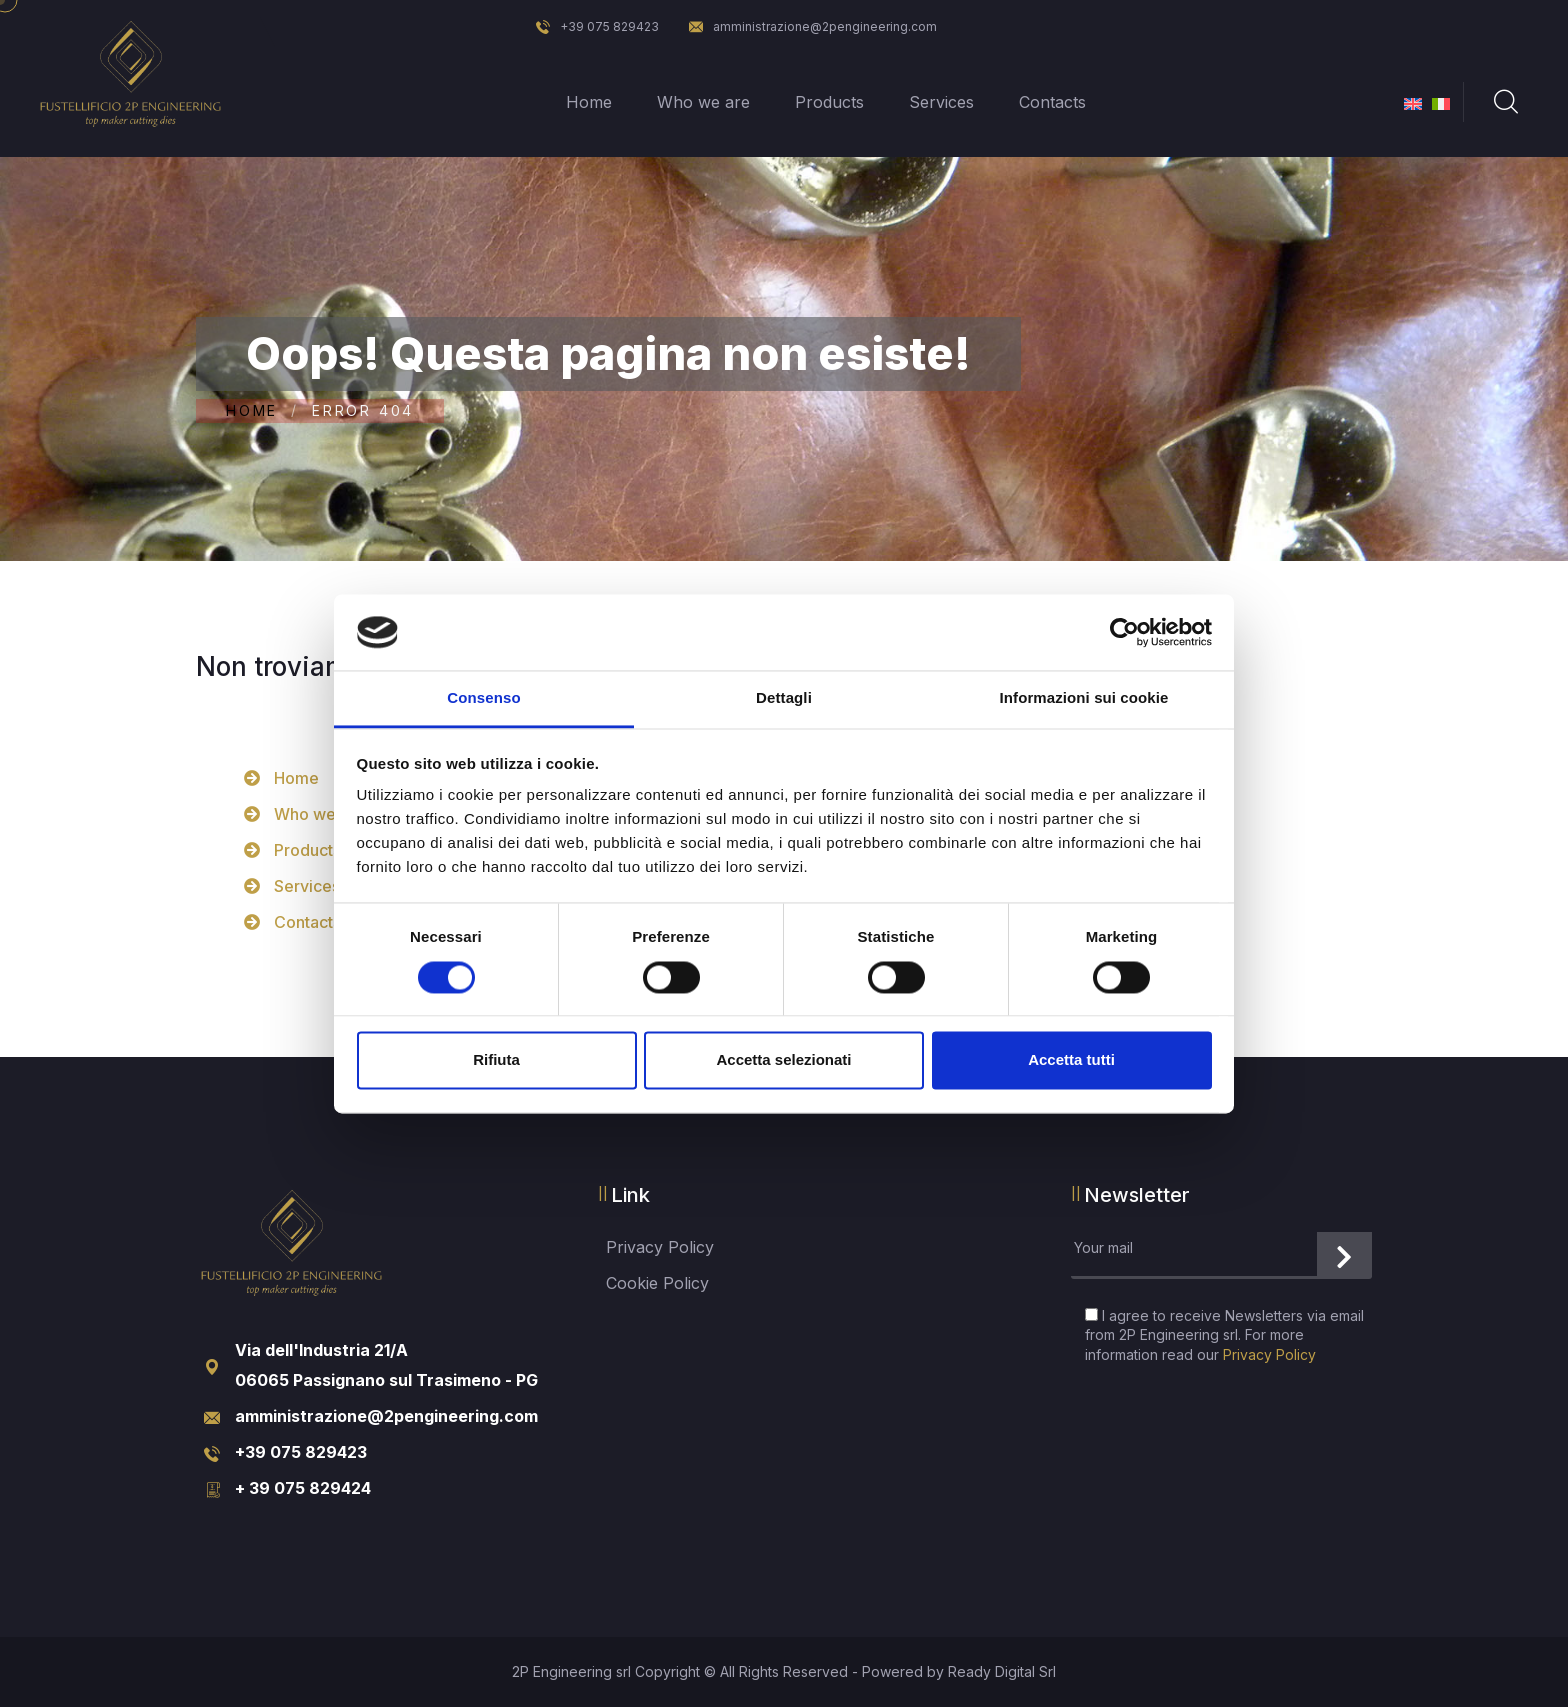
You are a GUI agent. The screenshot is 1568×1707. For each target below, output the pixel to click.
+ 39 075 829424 (303, 1488)
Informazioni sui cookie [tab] (1084, 698)
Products (829, 102)
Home (589, 102)
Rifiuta (496, 1060)
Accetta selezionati (783, 1060)
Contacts (1052, 102)
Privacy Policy (660, 1247)
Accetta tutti (1071, 1060)
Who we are (703, 102)
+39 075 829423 (597, 26)
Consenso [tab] (483, 698)
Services (941, 102)
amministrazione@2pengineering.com (813, 26)
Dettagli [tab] (784, 698)
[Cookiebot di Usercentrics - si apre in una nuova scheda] (1124, 632)
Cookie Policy (657, 1283)
